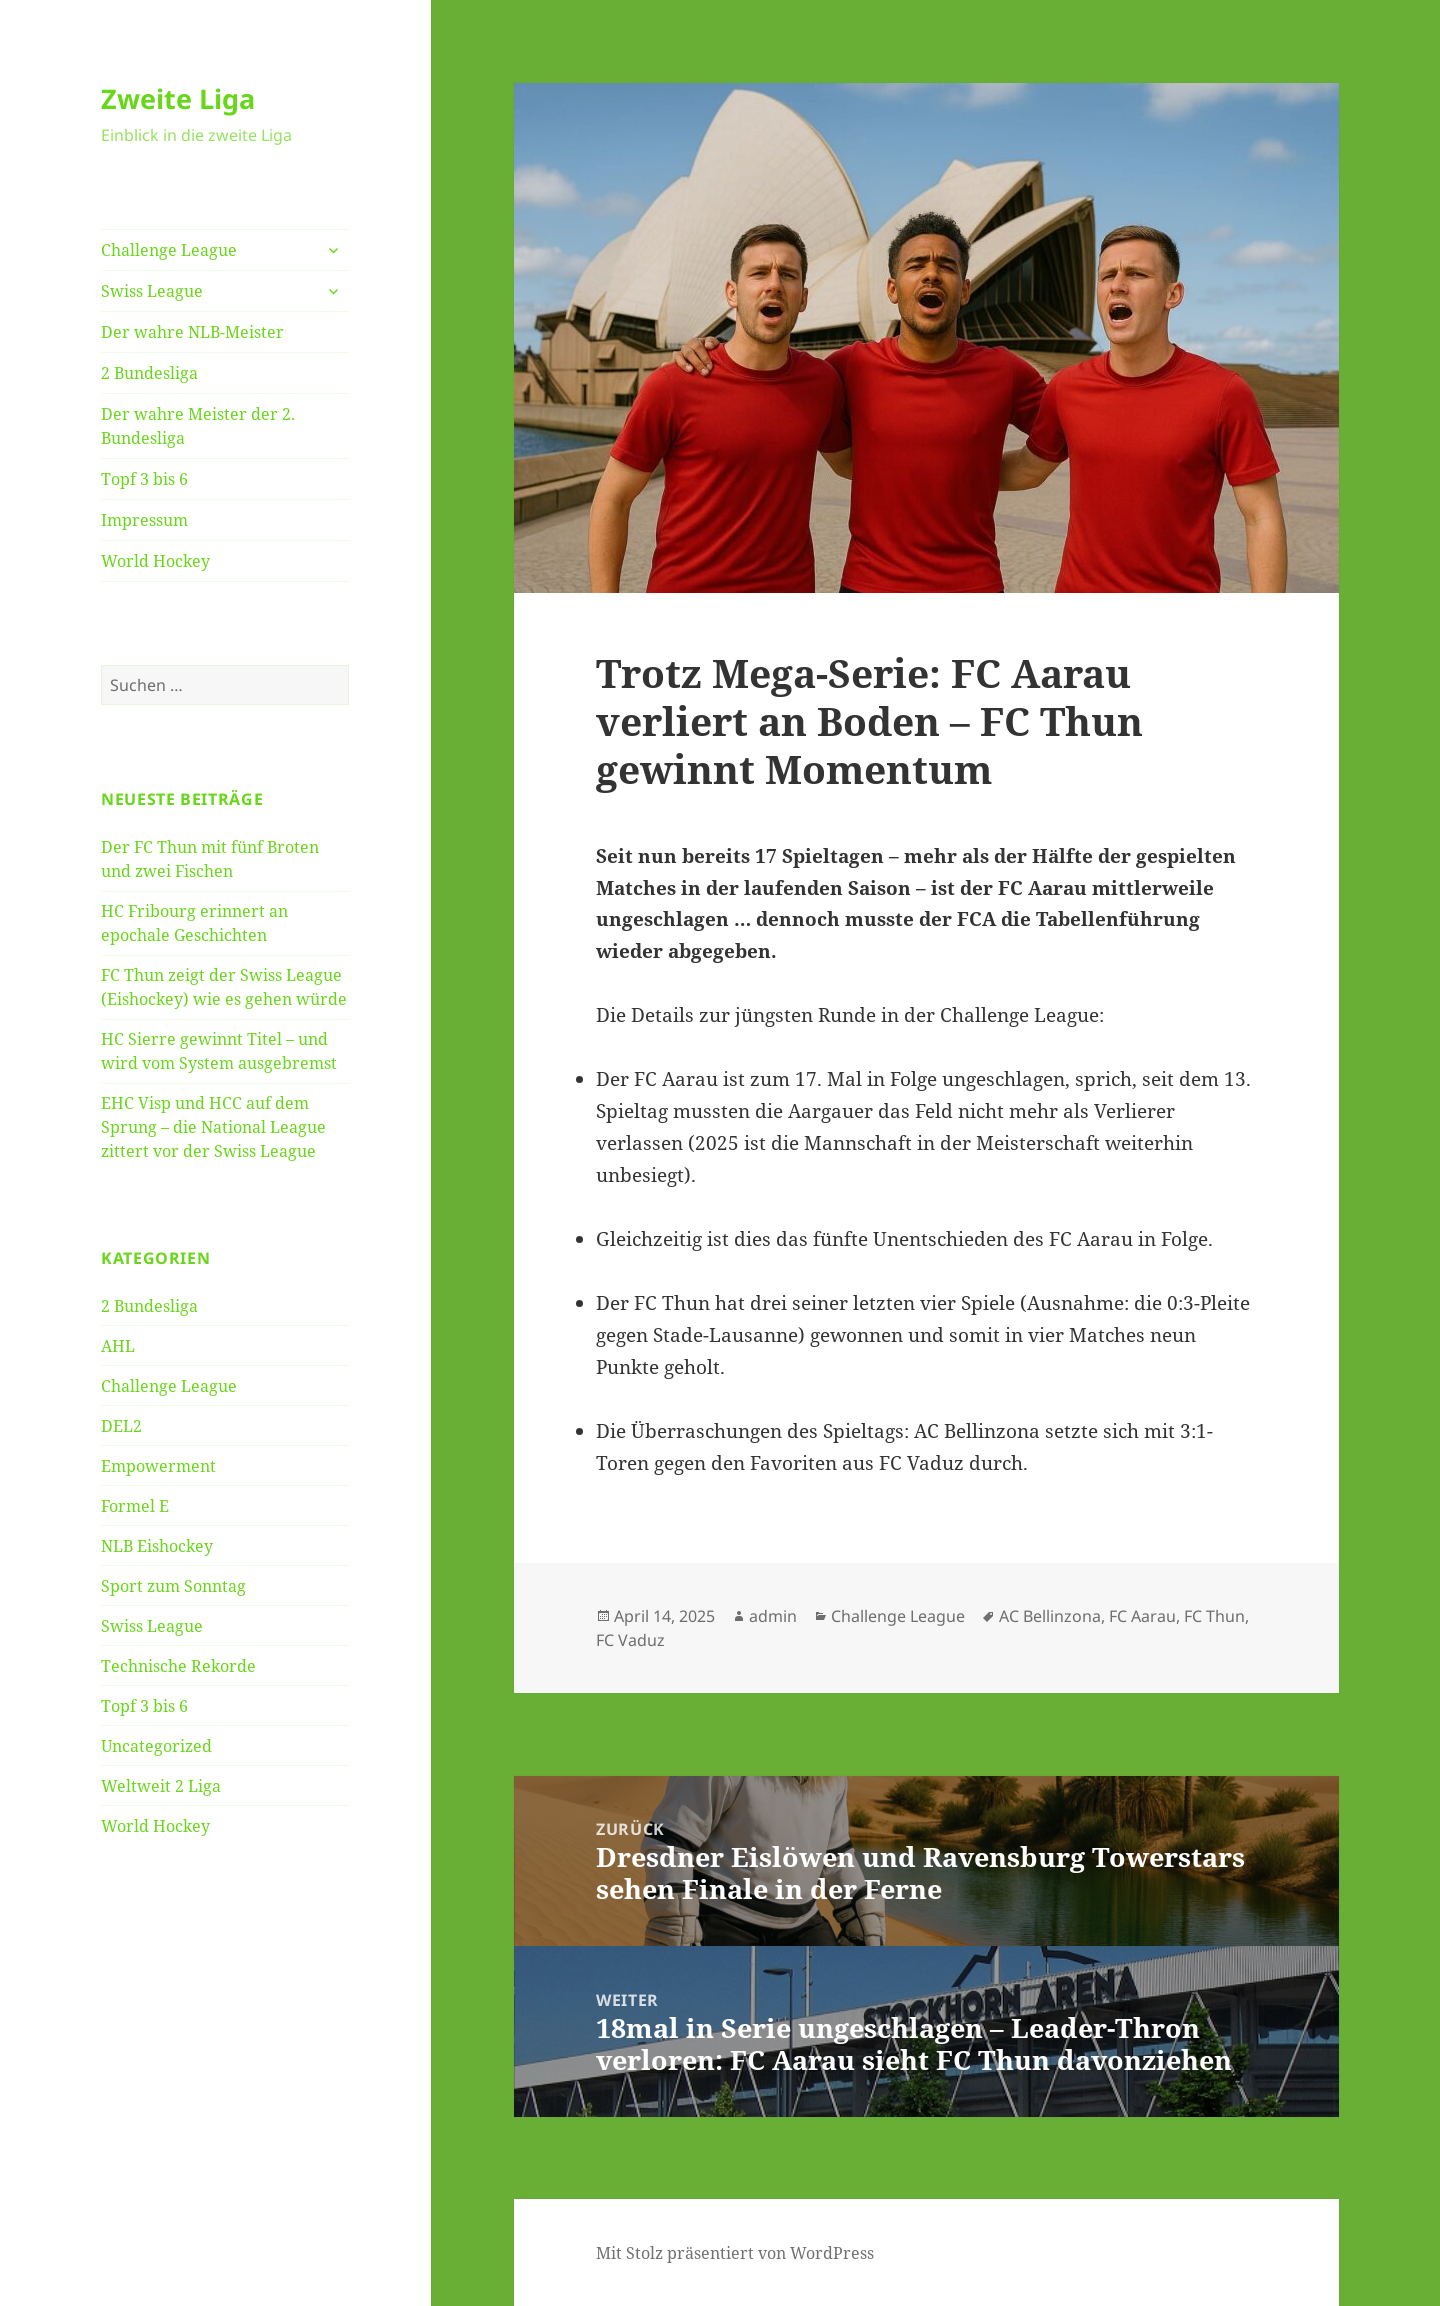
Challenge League (169, 250)
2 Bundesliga (149, 373)
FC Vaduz (630, 1640)
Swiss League (152, 291)
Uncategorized (156, 1746)
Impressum (144, 520)
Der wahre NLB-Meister (192, 332)
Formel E (135, 1506)
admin (773, 1616)
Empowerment (158, 1466)
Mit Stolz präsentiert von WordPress (735, 2253)
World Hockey (155, 561)
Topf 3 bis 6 (144, 479)
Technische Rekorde (178, 1666)
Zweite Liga (178, 98)
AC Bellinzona (1050, 1616)
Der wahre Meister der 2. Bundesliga (198, 426)
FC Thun (1214, 1616)
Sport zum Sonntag (173, 1586)
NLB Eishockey (157, 1546)
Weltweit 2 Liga (161, 1786)
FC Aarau (1142, 1616)
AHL (118, 1346)
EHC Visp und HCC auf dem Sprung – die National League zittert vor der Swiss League (213, 1127)
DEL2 (121, 1426)
